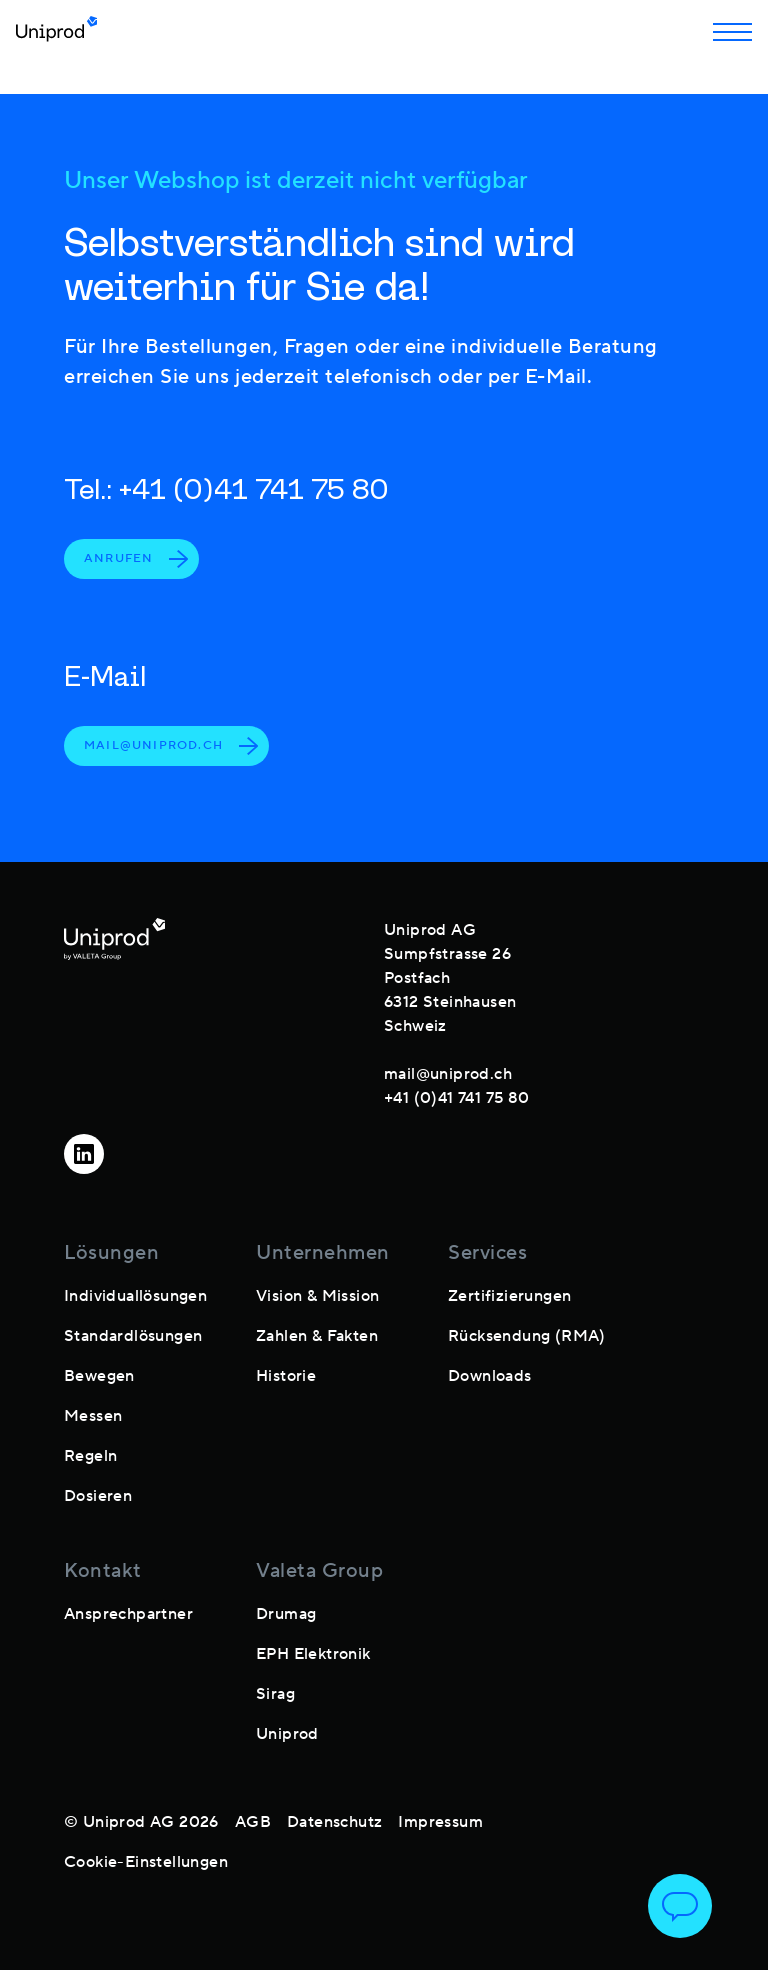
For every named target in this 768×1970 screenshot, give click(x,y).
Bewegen (99, 1376)
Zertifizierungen (509, 1296)
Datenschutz (334, 1822)
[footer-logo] (114, 1010)
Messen (93, 1416)
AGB (253, 1822)
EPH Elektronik (313, 1654)
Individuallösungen (135, 1296)
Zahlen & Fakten (317, 1336)
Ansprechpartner (128, 1614)
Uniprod (287, 1734)
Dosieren (98, 1496)
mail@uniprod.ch (171, 746)
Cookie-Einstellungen (146, 1862)
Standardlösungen (133, 1336)
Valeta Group (319, 1571)
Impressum (440, 1822)
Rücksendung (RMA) (527, 1336)
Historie (286, 1376)
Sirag (275, 1694)
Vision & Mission (317, 1296)
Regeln (90, 1456)
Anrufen (136, 559)
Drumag (286, 1614)
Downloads (490, 1376)
